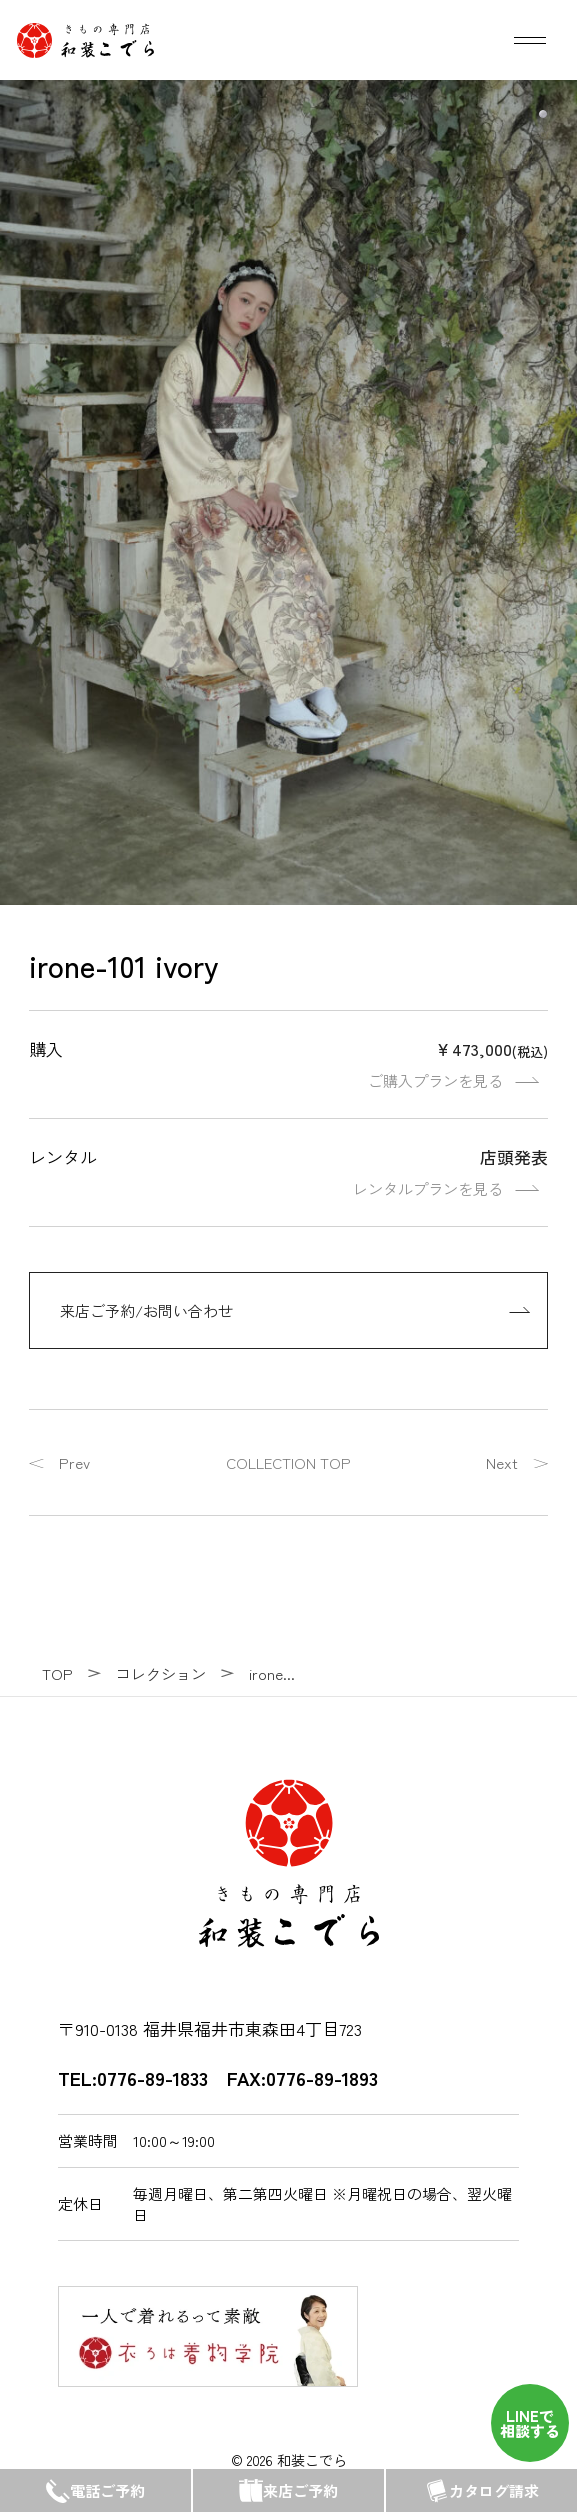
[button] (543, 114)
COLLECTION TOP (288, 1462)
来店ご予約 (288, 2490)
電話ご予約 (95, 2490)
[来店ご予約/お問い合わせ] (288, 1310)
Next (502, 1462)
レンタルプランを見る (428, 1188)
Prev (74, 1462)
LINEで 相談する (530, 2423)
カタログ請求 (482, 2490)
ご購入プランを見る (435, 1080)
